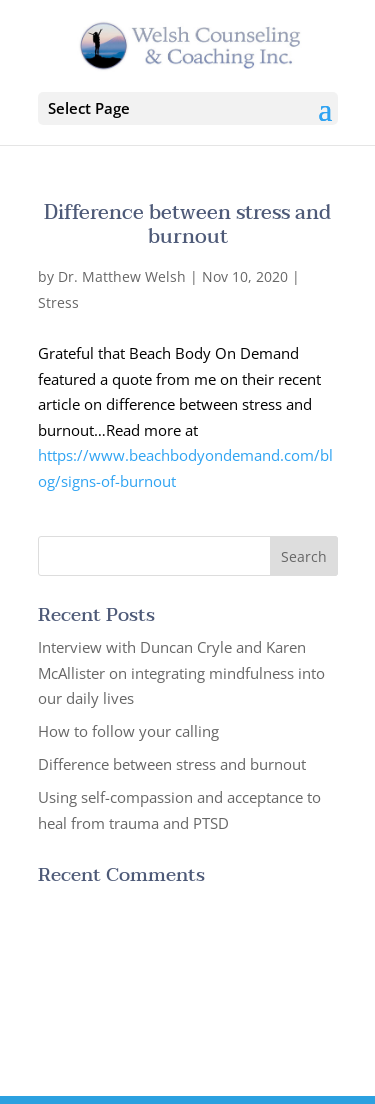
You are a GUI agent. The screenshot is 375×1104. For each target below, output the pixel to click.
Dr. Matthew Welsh (122, 276)
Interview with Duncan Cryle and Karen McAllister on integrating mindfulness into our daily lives (181, 672)
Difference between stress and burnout (187, 225)
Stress (58, 302)
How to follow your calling (128, 731)
